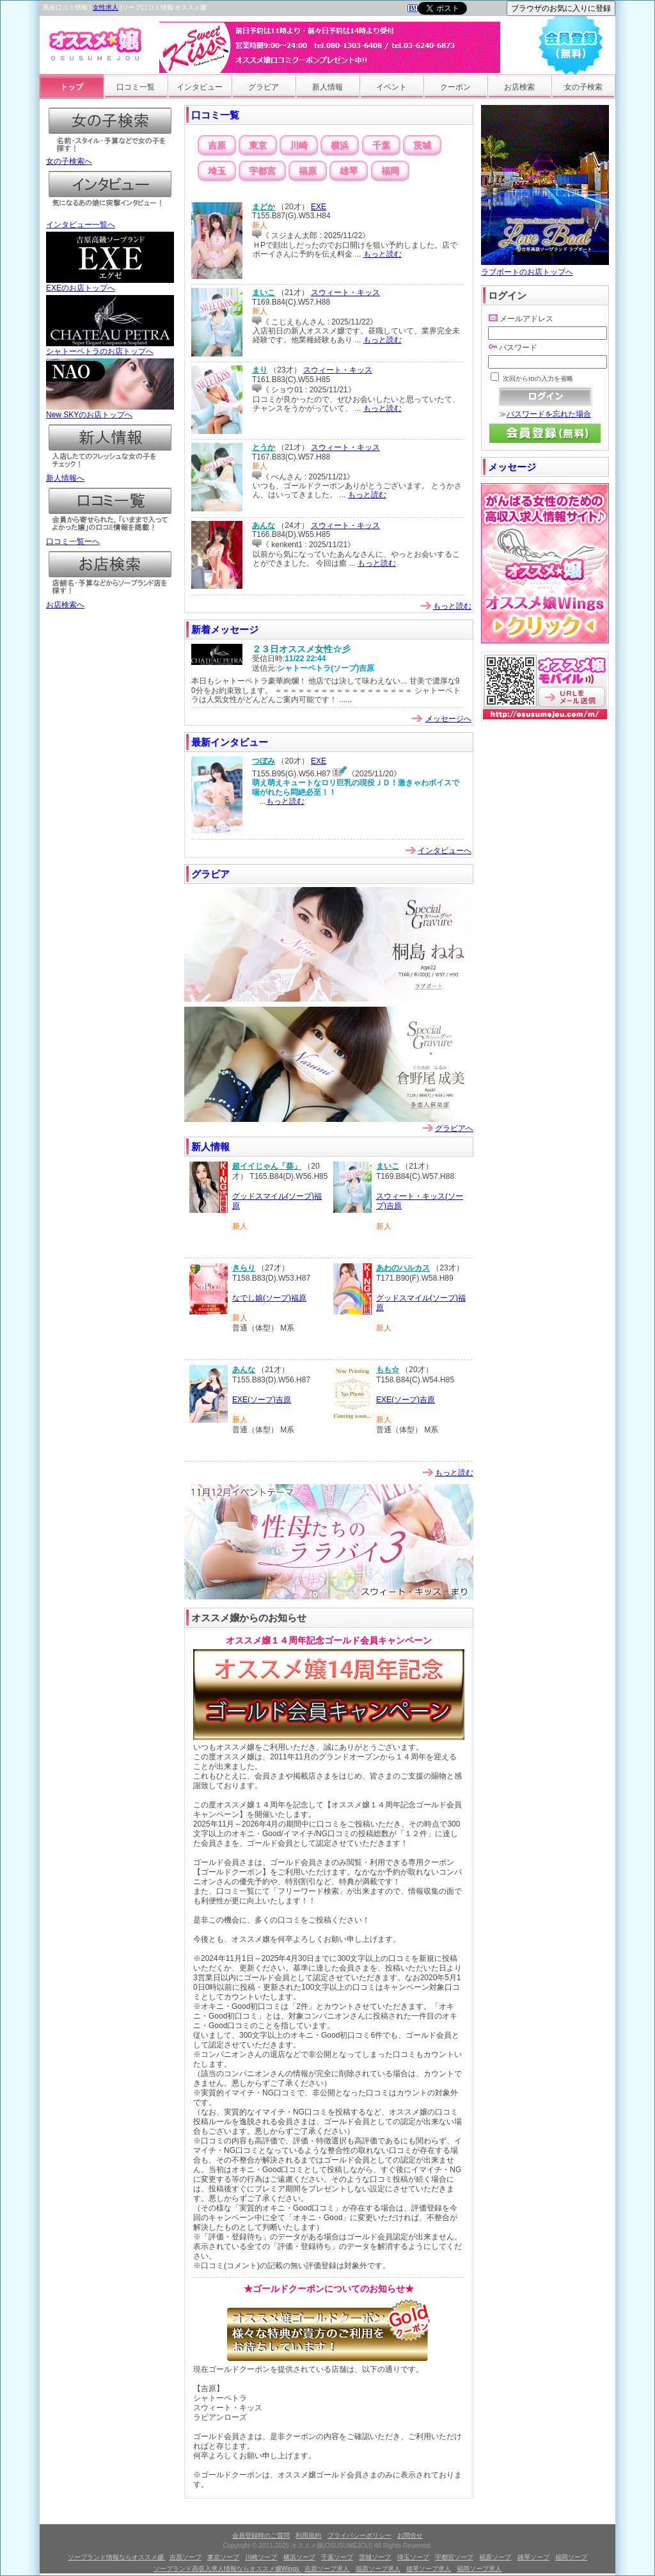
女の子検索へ (110, 157)
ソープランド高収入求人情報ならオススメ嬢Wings (227, 2568)
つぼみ (263, 760)
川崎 (299, 145)
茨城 (422, 145)
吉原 (217, 145)
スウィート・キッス (345, 292)
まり (259, 369)
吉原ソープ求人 (326, 2568)
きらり (243, 1267)
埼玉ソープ (413, 2557)
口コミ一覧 (135, 87)
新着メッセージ (224, 629)
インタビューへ (444, 850)
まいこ (263, 292)
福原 (308, 171)
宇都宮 (262, 171)
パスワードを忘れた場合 (549, 414)
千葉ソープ (337, 2557)
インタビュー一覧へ (110, 220)
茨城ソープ (375, 2557)
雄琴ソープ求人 (428, 2568)
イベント (391, 87)
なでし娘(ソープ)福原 (269, 1297)
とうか (263, 447)
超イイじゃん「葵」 (266, 1166)
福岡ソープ (571, 2557)
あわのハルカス (403, 1267)
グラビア (263, 87)
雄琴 (349, 171)
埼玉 (217, 171)
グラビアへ (454, 1128)
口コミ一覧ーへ (110, 537)
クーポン (455, 87)
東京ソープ (223, 2557)
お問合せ (410, 2535)
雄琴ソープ (533, 2557)
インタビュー (200, 87)
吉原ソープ (185, 2557)
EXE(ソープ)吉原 (261, 1399)
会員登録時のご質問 (261, 2535)
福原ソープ (495, 2557)
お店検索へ (110, 601)
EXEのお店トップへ (110, 284)
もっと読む (382, 254)
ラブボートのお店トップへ (545, 267)
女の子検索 (583, 87)
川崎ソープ (261, 2557)
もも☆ (387, 1369)
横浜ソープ (299, 2557)
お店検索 (519, 87)
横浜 (340, 145)
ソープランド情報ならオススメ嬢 (117, 2557)
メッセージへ (448, 718)
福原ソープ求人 (378, 2568)
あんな (263, 525)
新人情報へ (110, 474)
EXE (318, 206)
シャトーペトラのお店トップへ (110, 347)
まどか (263, 206)
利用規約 (308, 2535)
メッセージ (512, 466)
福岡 (390, 171)
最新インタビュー (229, 742)
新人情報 (327, 87)
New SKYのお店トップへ (110, 411)
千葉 (381, 145)
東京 (258, 145)
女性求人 (105, 7)
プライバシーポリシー (359, 2535)
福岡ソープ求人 (479, 2568)
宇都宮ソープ (454, 2557)
